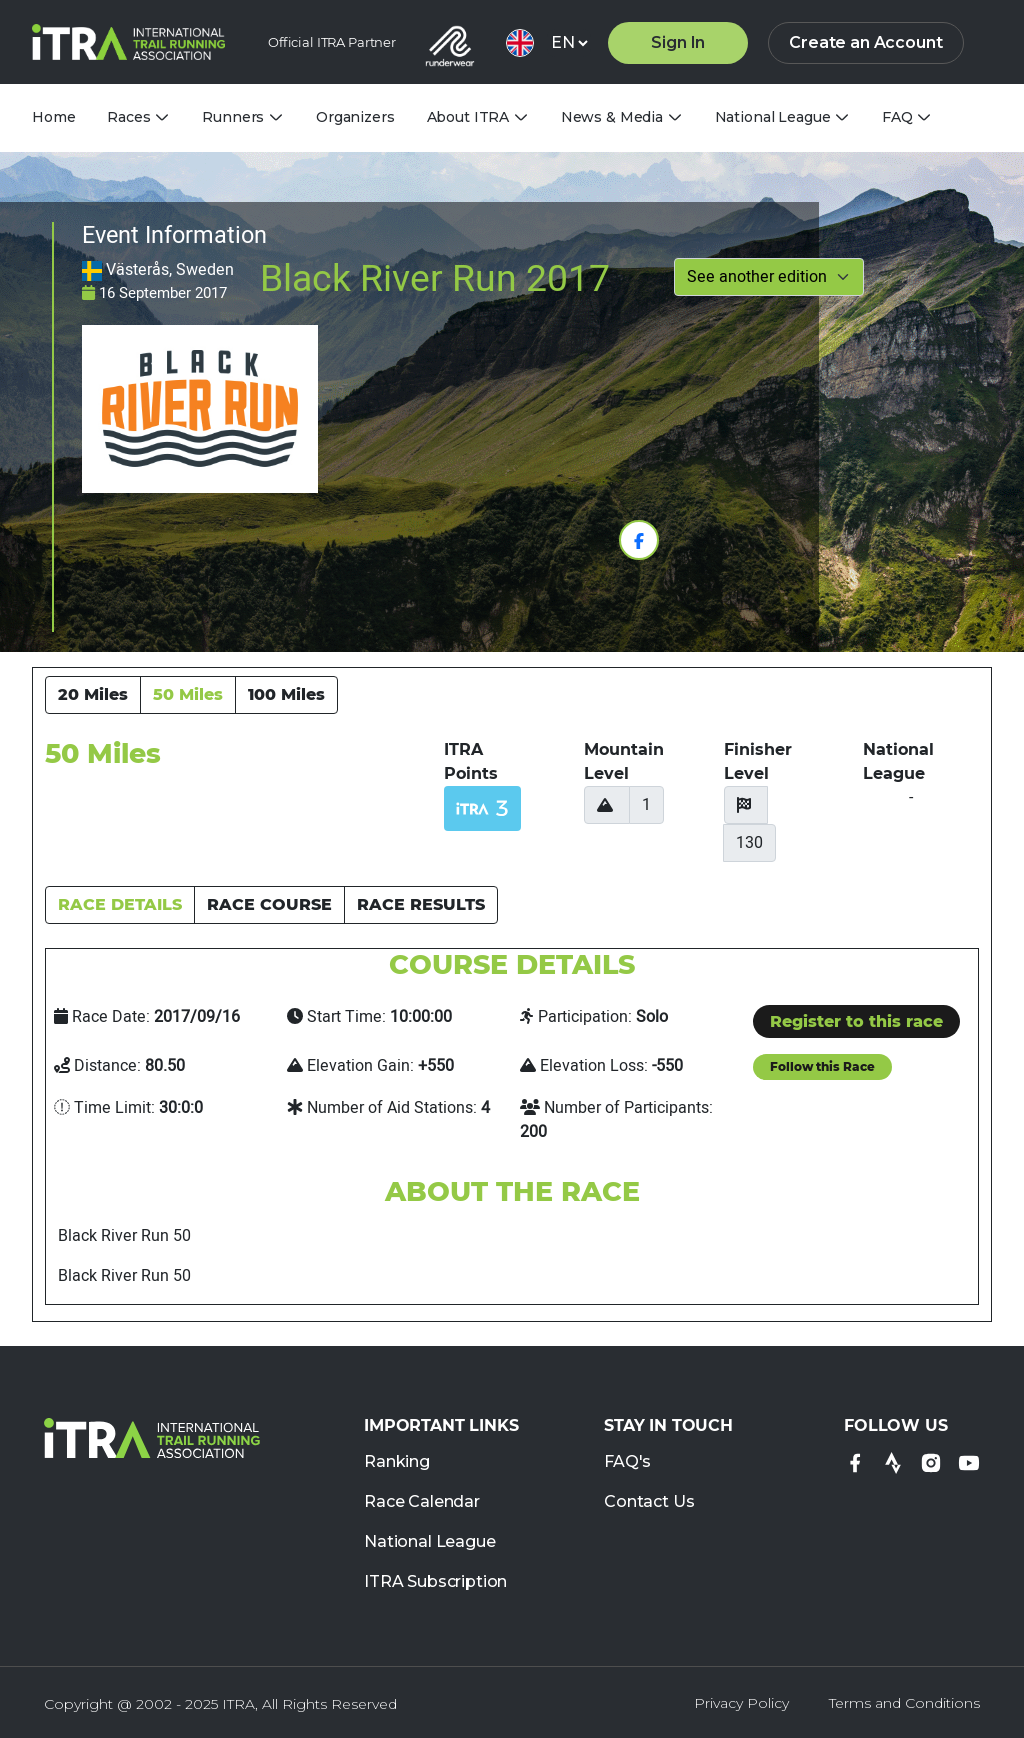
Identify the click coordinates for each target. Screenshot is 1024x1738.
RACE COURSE (269, 904)
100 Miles (286, 694)
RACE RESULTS (421, 904)
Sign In (678, 42)
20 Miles (93, 694)
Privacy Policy (741, 1703)
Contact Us (649, 1502)
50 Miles (188, 694)
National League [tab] (773, 117)
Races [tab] (128, 117)
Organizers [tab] (355, 117)
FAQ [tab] (897, 117)
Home (53, 117)
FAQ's (627, 1462)
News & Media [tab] (612, 117)
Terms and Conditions (904, 1703)
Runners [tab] (233, 117)
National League (430, 1542)
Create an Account (865, 42)
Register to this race (856, 1021)
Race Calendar (422, 1502)
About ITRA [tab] (468, 117)
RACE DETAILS (120, 904)
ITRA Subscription (435, 1582)
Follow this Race (822, 1066)
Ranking (397, 1462)
